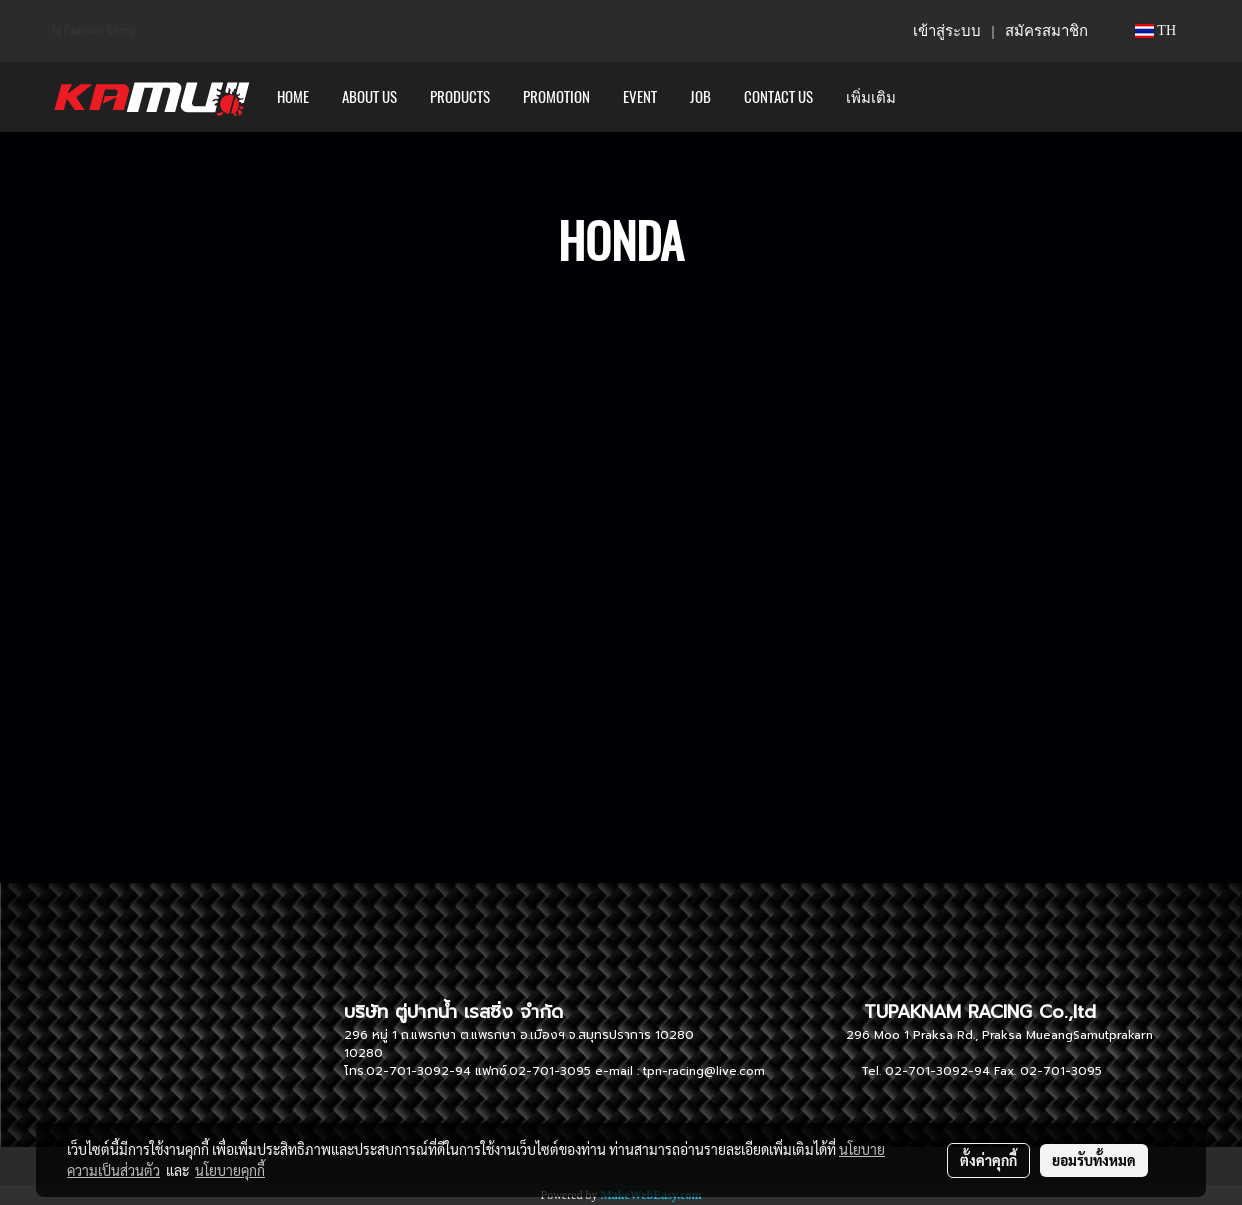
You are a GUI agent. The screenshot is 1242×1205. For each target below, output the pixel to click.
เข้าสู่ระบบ (947, 31)
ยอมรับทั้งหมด (1094, 1160)
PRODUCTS (460, 97)
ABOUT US (369, 97)
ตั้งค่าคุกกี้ (988, 1160)
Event (640, 97)
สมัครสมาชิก (1046, 31)
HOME (293, 97)
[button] (930, 97)
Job (700, 97)
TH (1155, 30)
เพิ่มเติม (871, 97)
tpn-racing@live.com (704, 1071)
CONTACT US (778, 97)
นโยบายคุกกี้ (230, 1170)
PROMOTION (556, 97)
